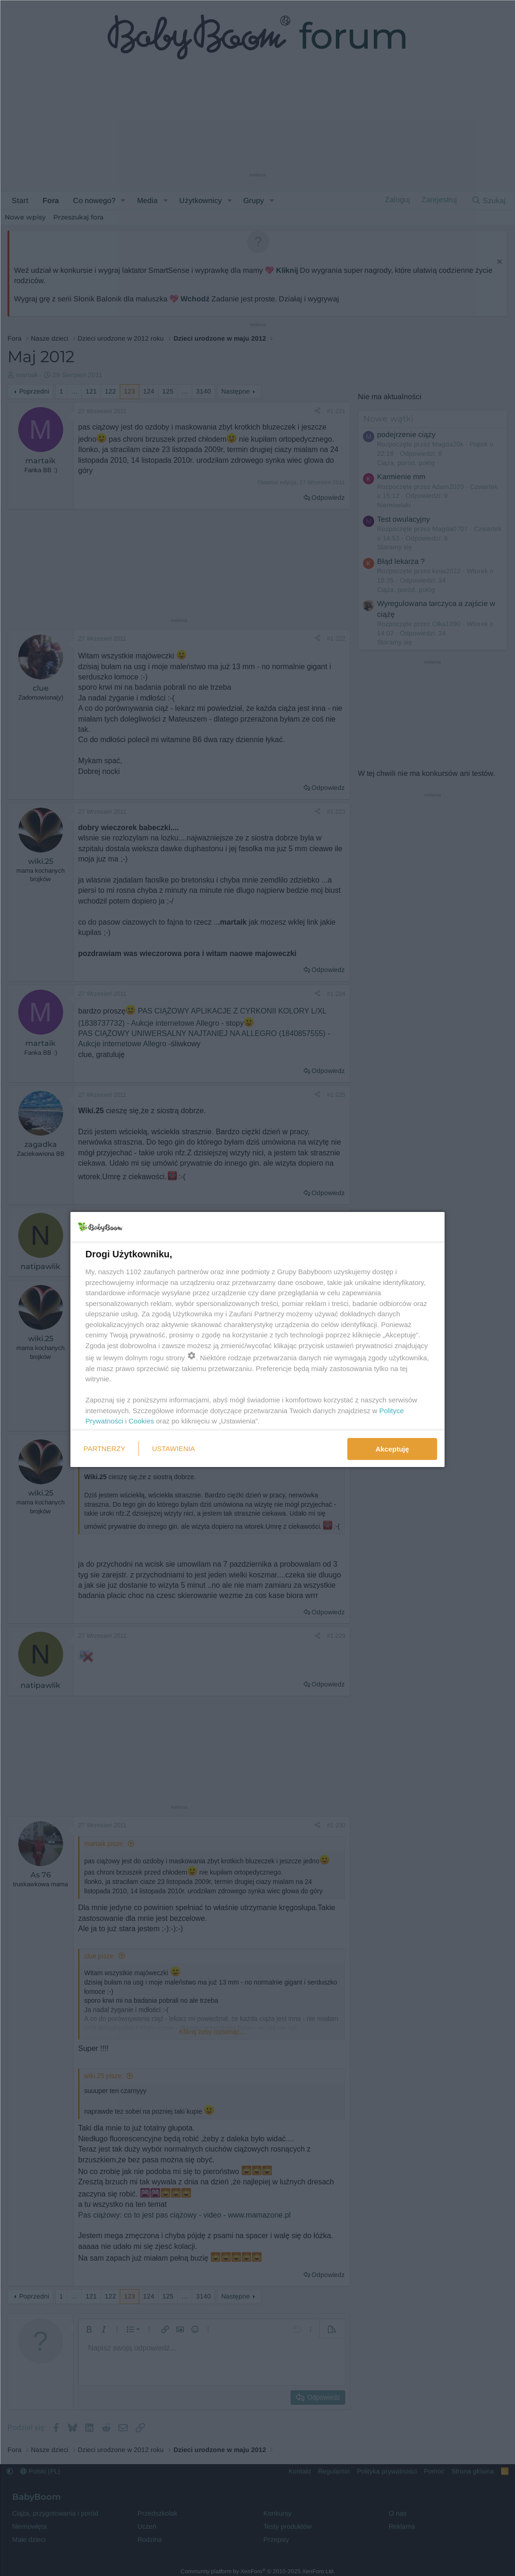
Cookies (141, 1421)
